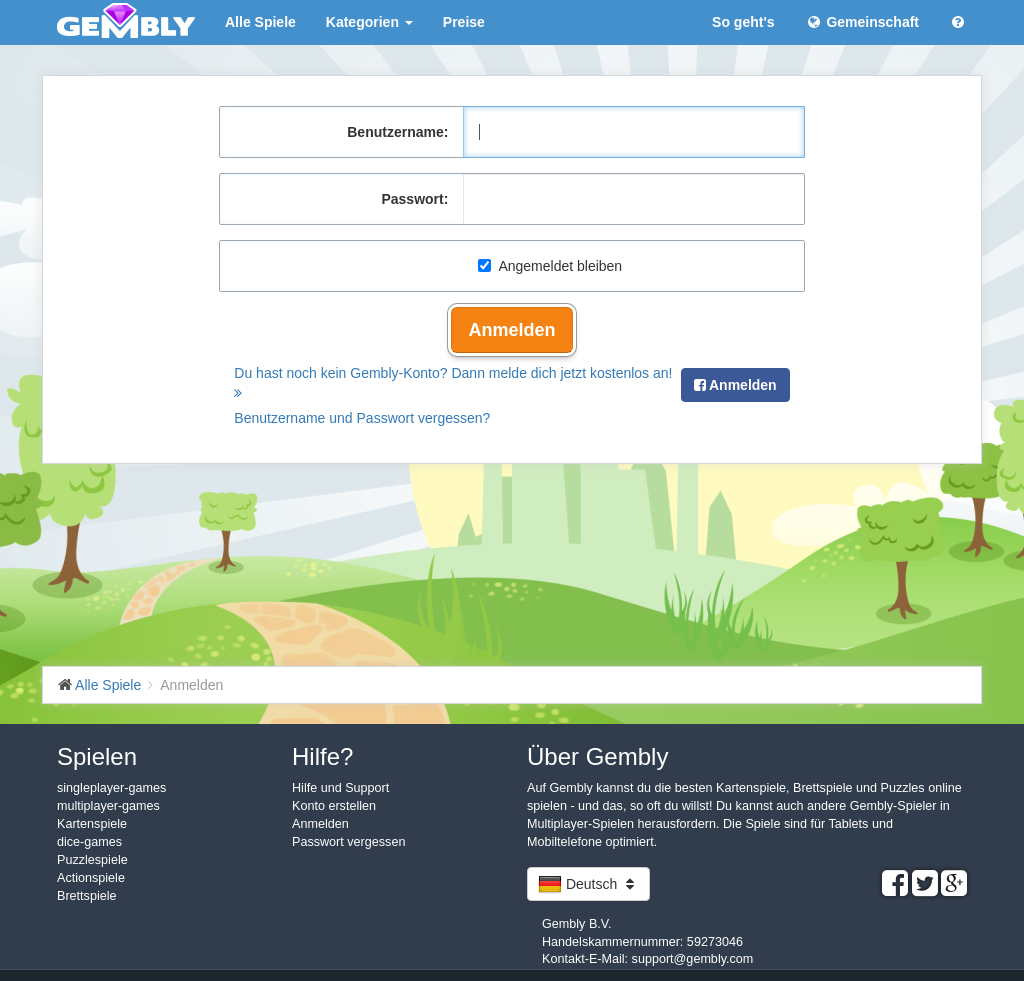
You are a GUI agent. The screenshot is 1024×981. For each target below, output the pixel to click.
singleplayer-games (111, 788)
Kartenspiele (92, 824)
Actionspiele (91, 878)
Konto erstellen (334, 806)
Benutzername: (397, 132)
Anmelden (511, 330)
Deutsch (588, 884)
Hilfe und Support (340, 788)
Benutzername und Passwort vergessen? (362, 418)
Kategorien (369, 22)
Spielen (97, 756)
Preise (464, 22)
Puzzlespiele (92, 860)
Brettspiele (87, 896)
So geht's (743, 22)
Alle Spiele (260, 22)
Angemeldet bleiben (550, 266)
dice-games (89, 842)
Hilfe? (322, 756)
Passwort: (414, 199)
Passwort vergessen (348, 842)
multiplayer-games (108, 806)
